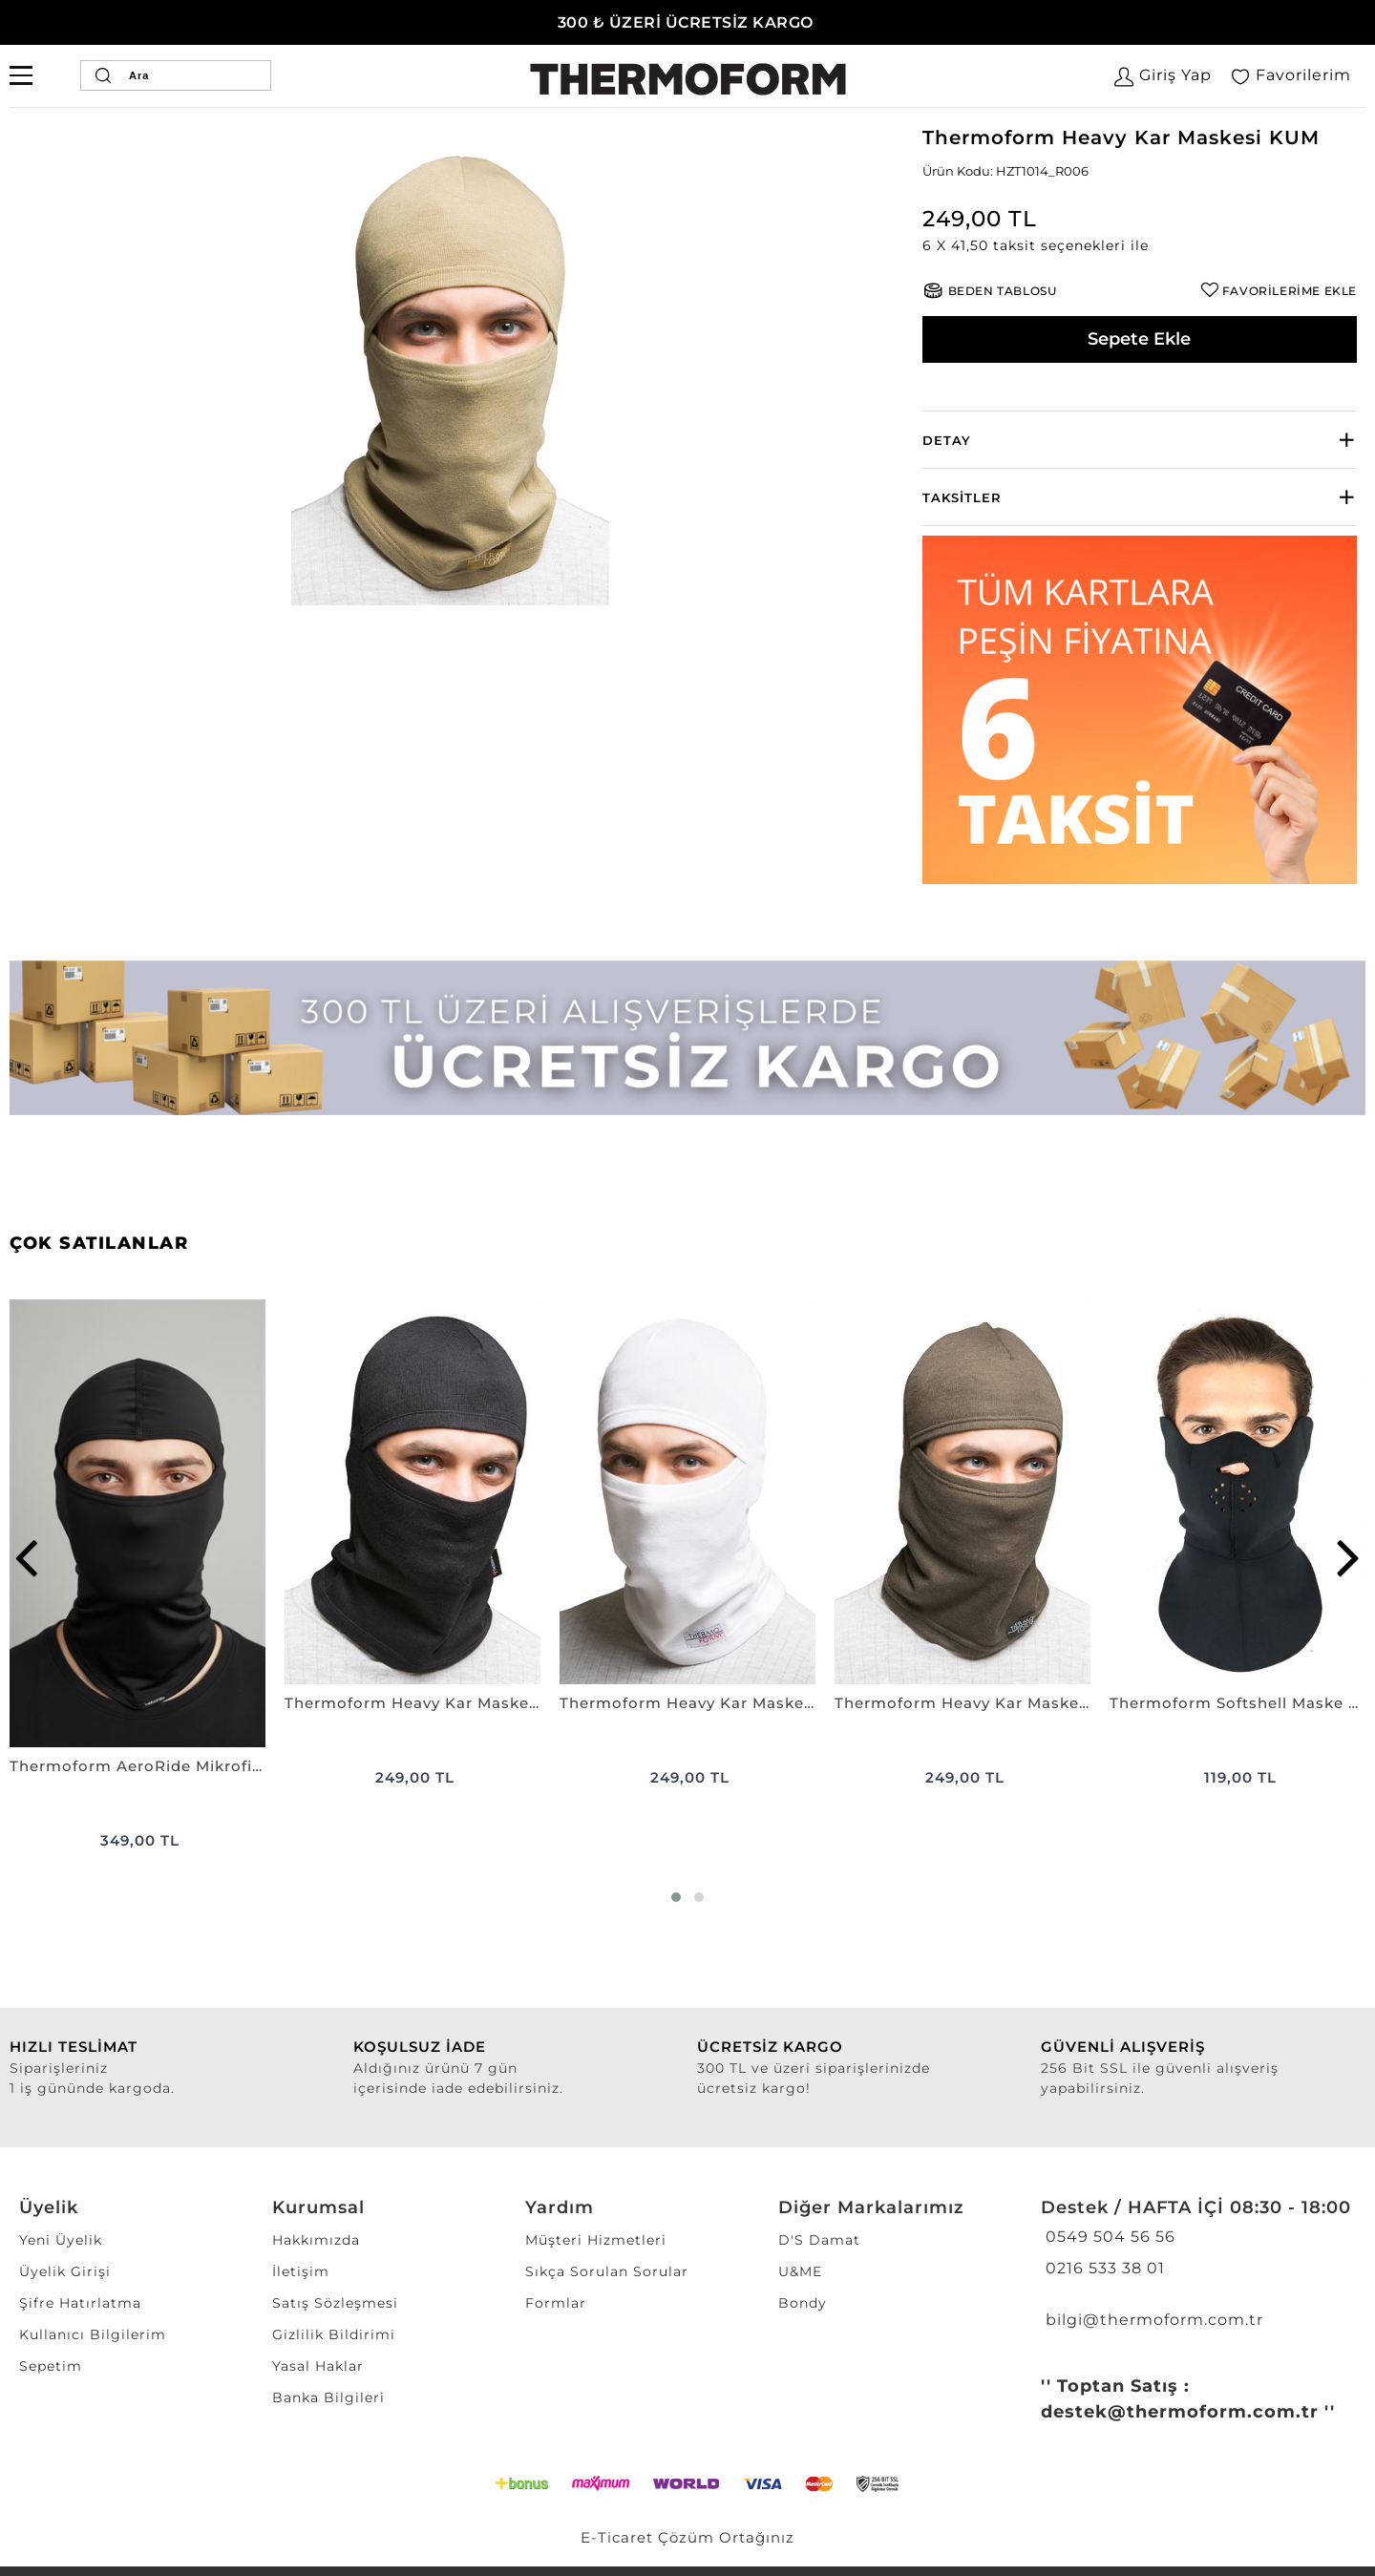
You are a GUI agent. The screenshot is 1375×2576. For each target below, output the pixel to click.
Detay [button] (946, 440)
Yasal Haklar (318, 2366)
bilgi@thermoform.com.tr (1152, 2320)
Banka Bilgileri (328, 2397)
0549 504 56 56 (1108, 2237)
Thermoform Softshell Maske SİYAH (1237, 1703)
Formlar (555, 2303)
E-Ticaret (617, 2537)
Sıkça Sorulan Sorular (606, 2271)
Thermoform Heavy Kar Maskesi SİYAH (412, 1703)
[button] (1139, 246)
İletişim (300, 2271)
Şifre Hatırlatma (80, 2303)
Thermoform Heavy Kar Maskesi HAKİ (962, 1703)
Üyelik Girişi (65, 2271)
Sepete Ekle (1139, 338)
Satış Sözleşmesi (335, 2303)
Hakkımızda (316, 2240)
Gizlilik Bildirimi (333, 2334)
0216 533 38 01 (1103, 2268)
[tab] (1139, 440)
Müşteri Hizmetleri (595, 2240)
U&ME (800, 2271)
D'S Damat (819, 2240)
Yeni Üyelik (60, 2240)
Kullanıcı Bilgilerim (92, 2334)
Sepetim (50, 2366)
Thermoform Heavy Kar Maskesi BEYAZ (687, 1703)
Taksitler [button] (962, 497)
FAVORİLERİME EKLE (1289, 291)
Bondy (802, 2303)
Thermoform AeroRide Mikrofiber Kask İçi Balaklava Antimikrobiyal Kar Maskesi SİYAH (137, 1766)
